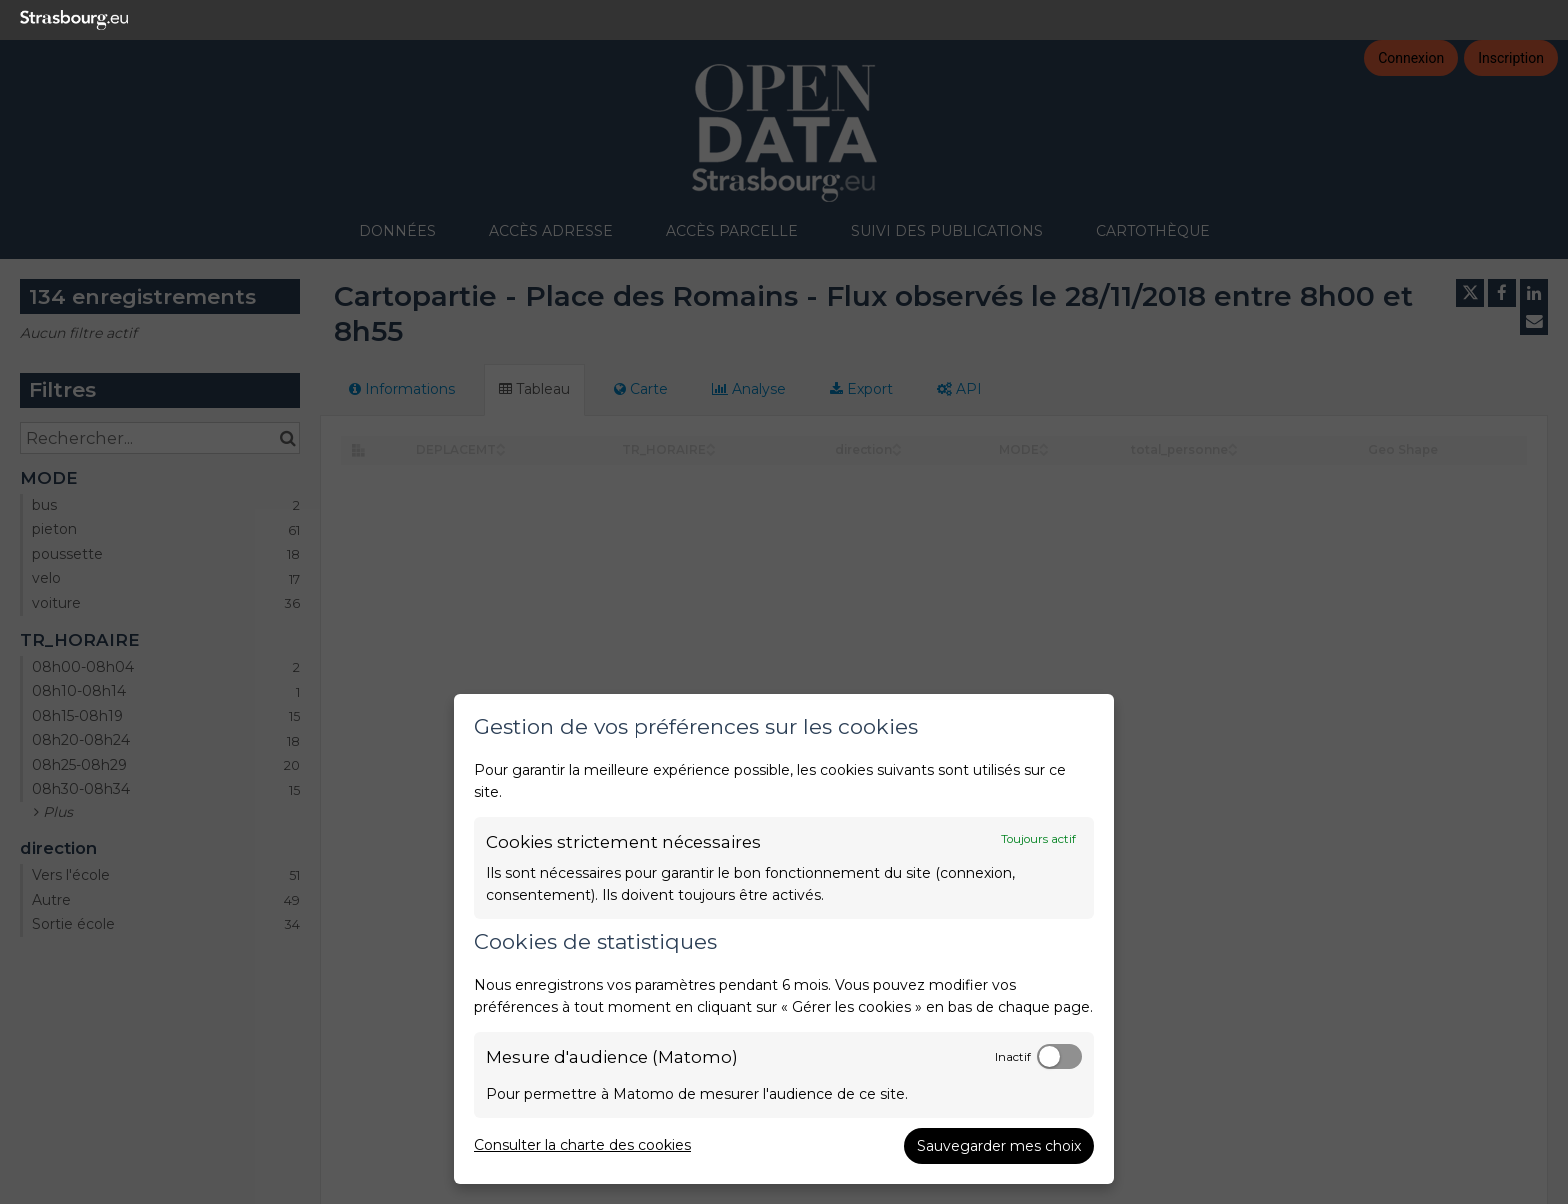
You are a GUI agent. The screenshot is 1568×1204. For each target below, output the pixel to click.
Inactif (1013, 1057)
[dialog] (784, 939)
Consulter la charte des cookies (582, 1145)
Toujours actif (1038, 839)
